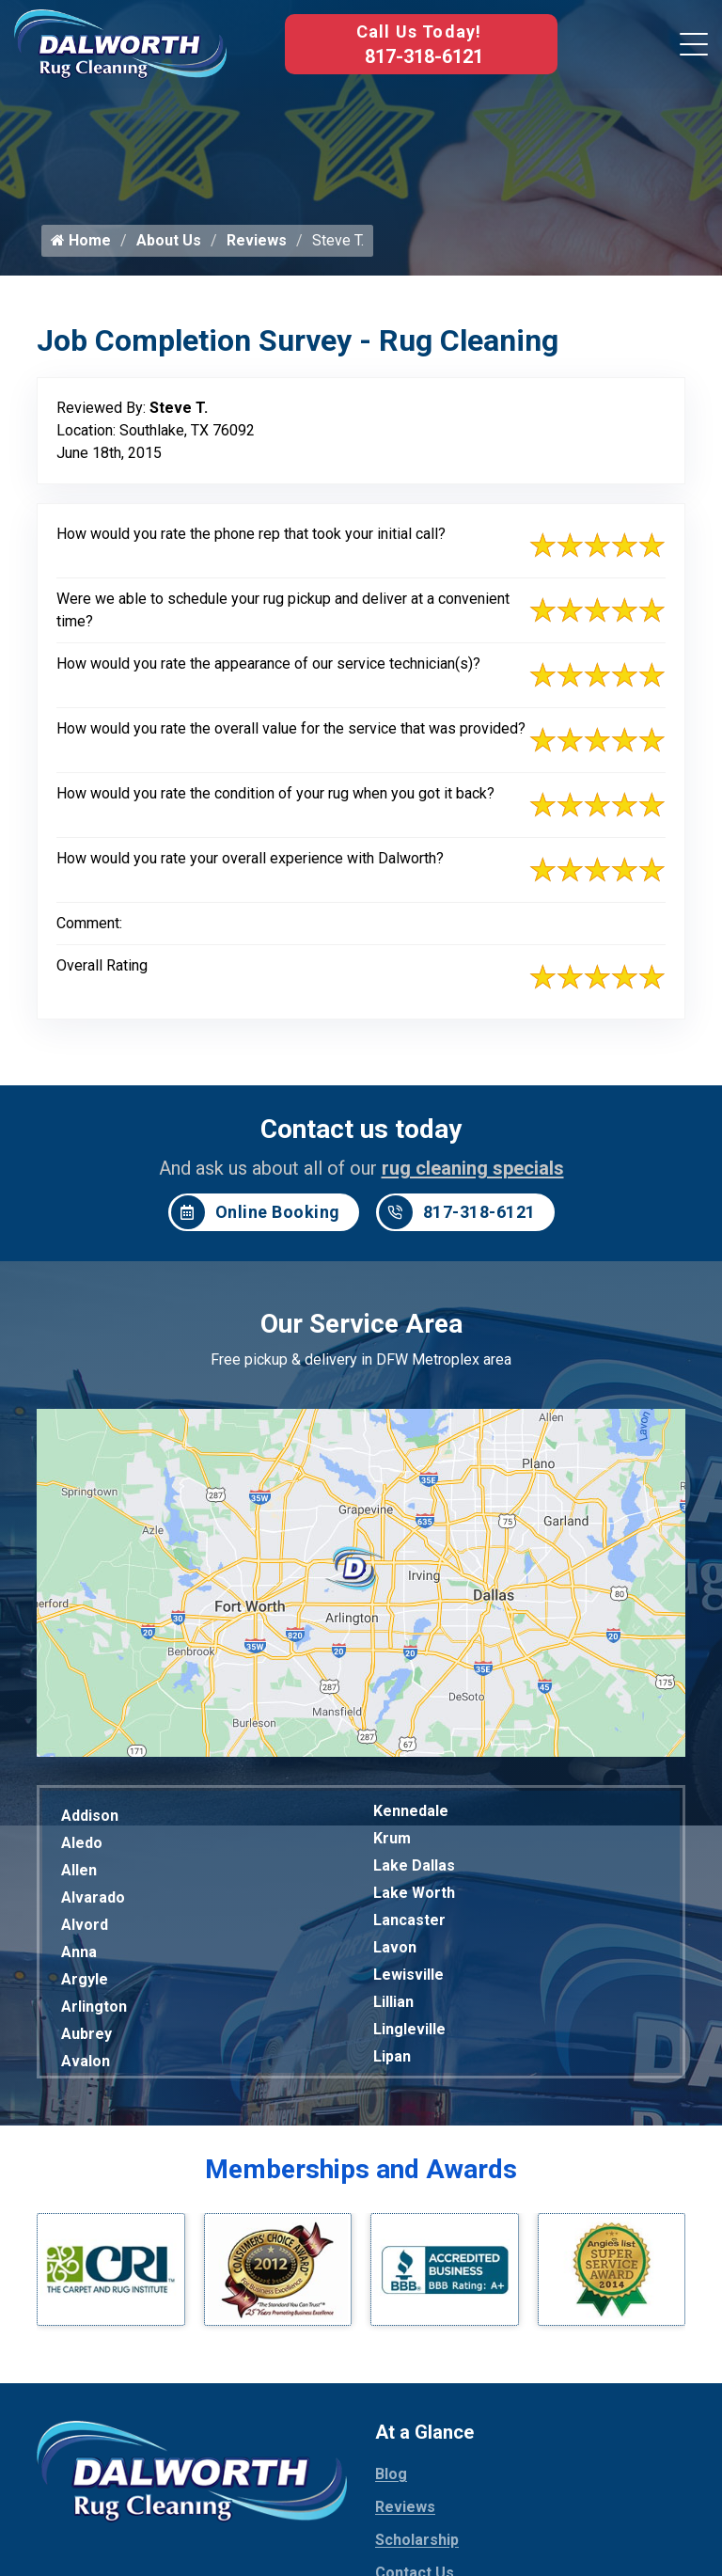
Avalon (85, 2068)
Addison (89, 1822)
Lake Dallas (414, 1872)
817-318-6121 (424, 56)
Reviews (257, 247)
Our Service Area (361, 1330)
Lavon (394, 1954)
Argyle (84, 1986)
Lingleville (409, 2036)
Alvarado (93, 1904)
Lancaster (409, 1927)
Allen (79, 1877)
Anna (79, 1959)
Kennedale (410, 1817)
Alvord (84, 1931)
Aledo (81, 1849)
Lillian (393, 2008)
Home (81, 247)
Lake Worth (414, 1899)
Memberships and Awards (361, 2175)
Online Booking (255, 1219)
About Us (168, 247)
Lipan (392, 2063)
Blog (391, 2481)
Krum (392, 1845)
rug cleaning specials (473, 1174)
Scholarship (417, 2547)
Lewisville (408, 1981)
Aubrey (86, 2040)
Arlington (94, 2013)
